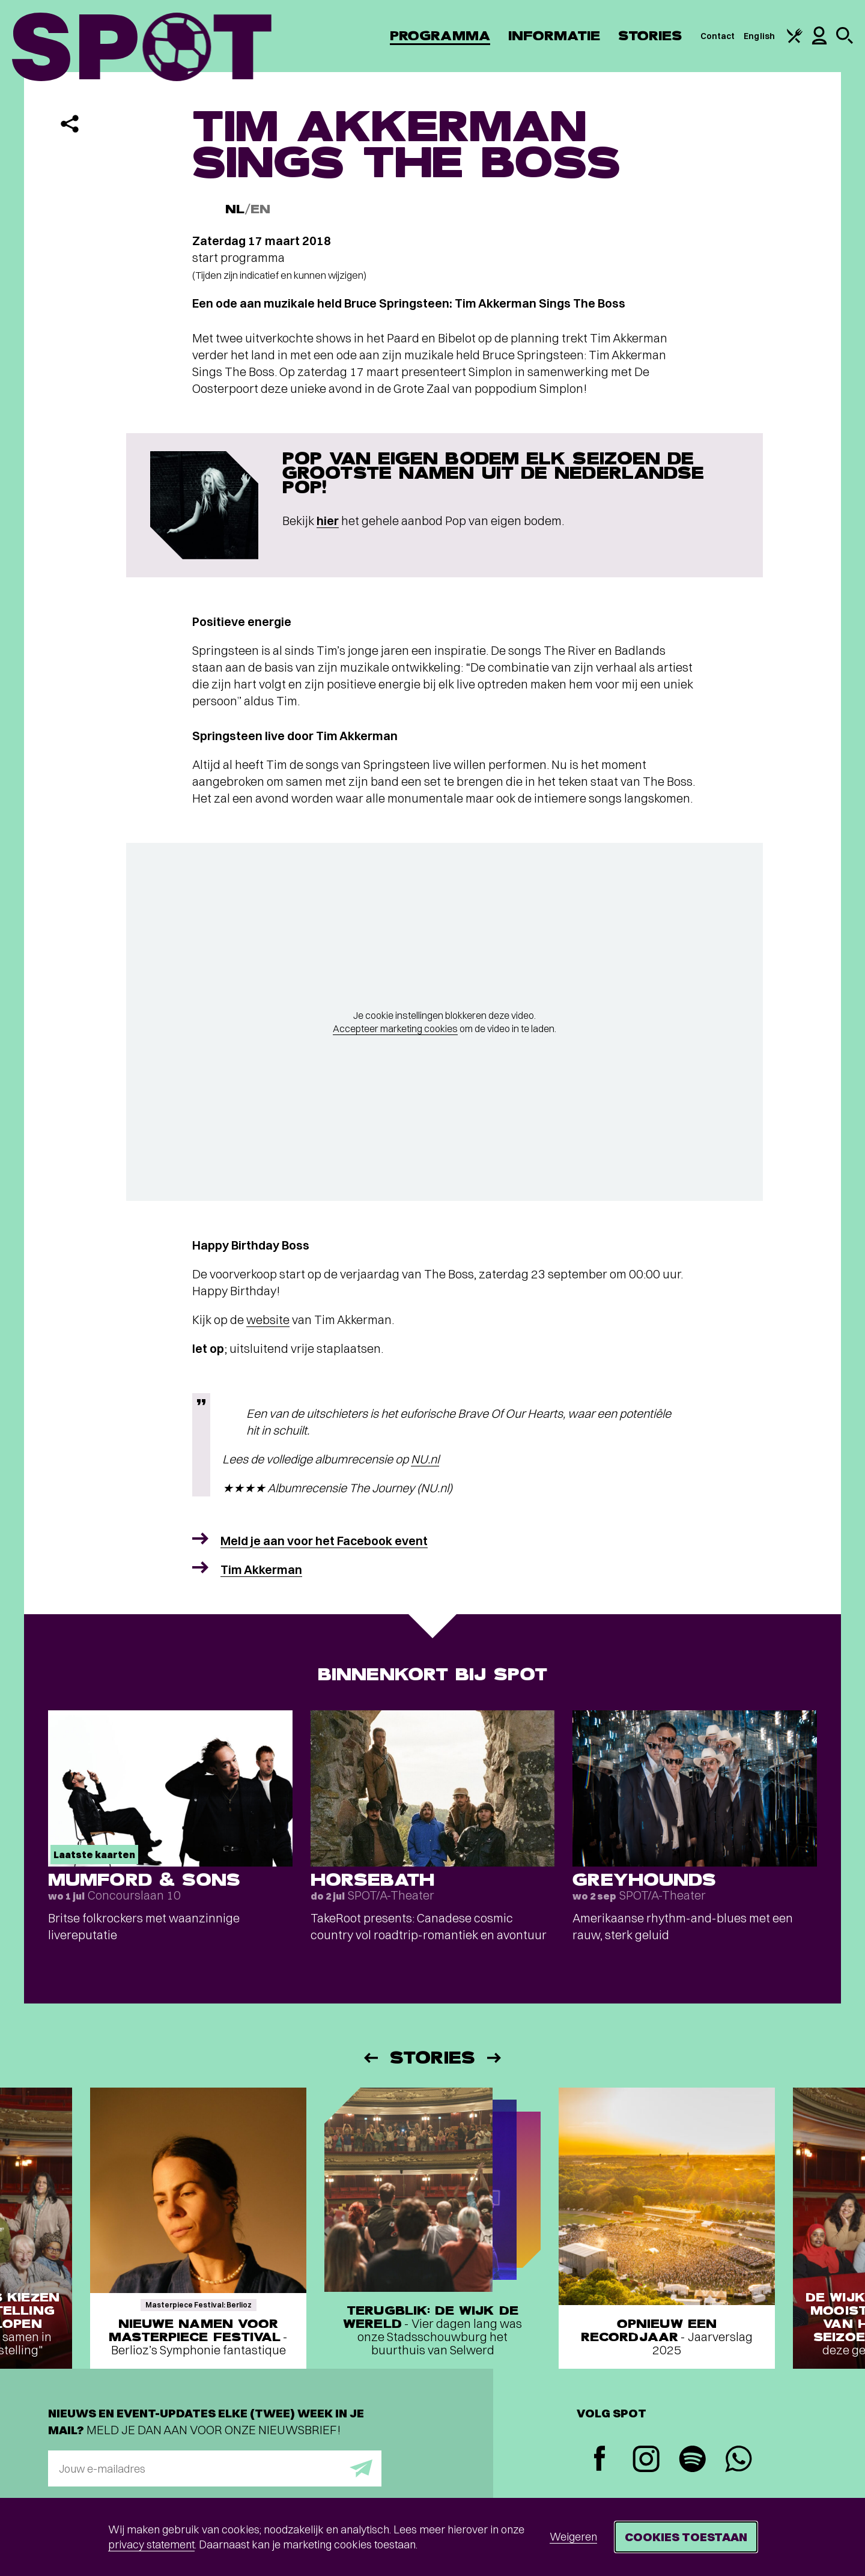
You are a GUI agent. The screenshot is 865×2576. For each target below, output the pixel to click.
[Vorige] (370, 2058)
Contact (717, 36)
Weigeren (573, 2537)
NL (234, 209)
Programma (440, 35)
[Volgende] (495, 2058)
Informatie (554, 35)
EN (260, 209)
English (759, 36)
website (268, 1319)
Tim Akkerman (261, 1569)
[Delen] (69, 123)
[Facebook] (600, 2460)
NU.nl (425, 1458)
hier (328, 520)
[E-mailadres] (214, 2468)
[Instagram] (646, 2460)
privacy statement (151, 2544)
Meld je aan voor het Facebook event (324, 1540)
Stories (650, 35)
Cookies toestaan (686, 2536)
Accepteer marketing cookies (395, 1028)
